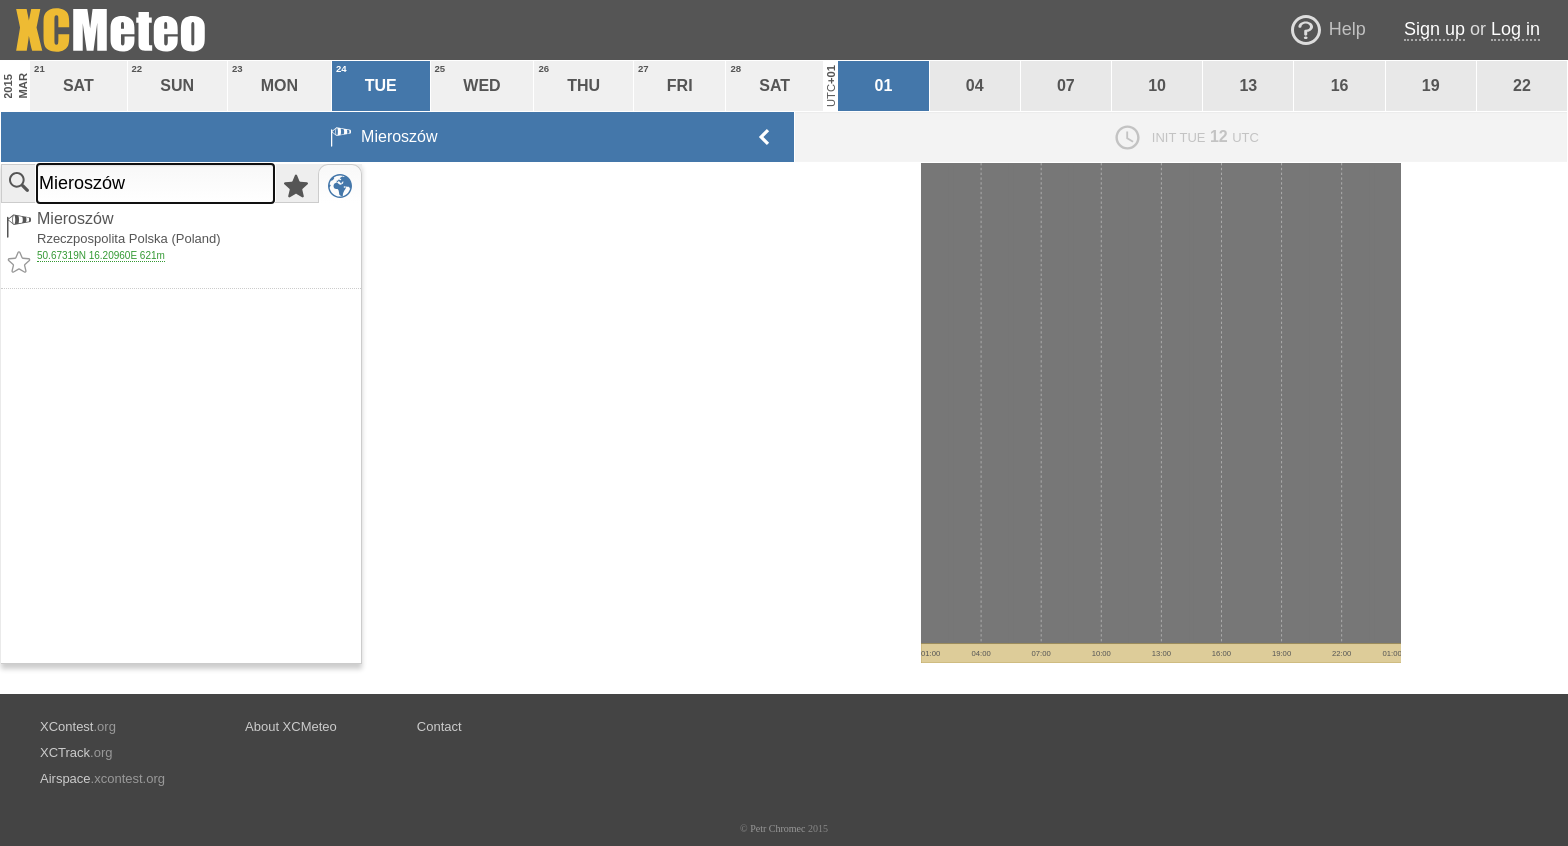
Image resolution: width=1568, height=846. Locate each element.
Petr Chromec (777, 828)
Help (1347, 29)
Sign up (1434, 29)
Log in (1515, 29)
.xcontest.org (102, 778)
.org (78, 726)
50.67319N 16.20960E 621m (101, 255)
